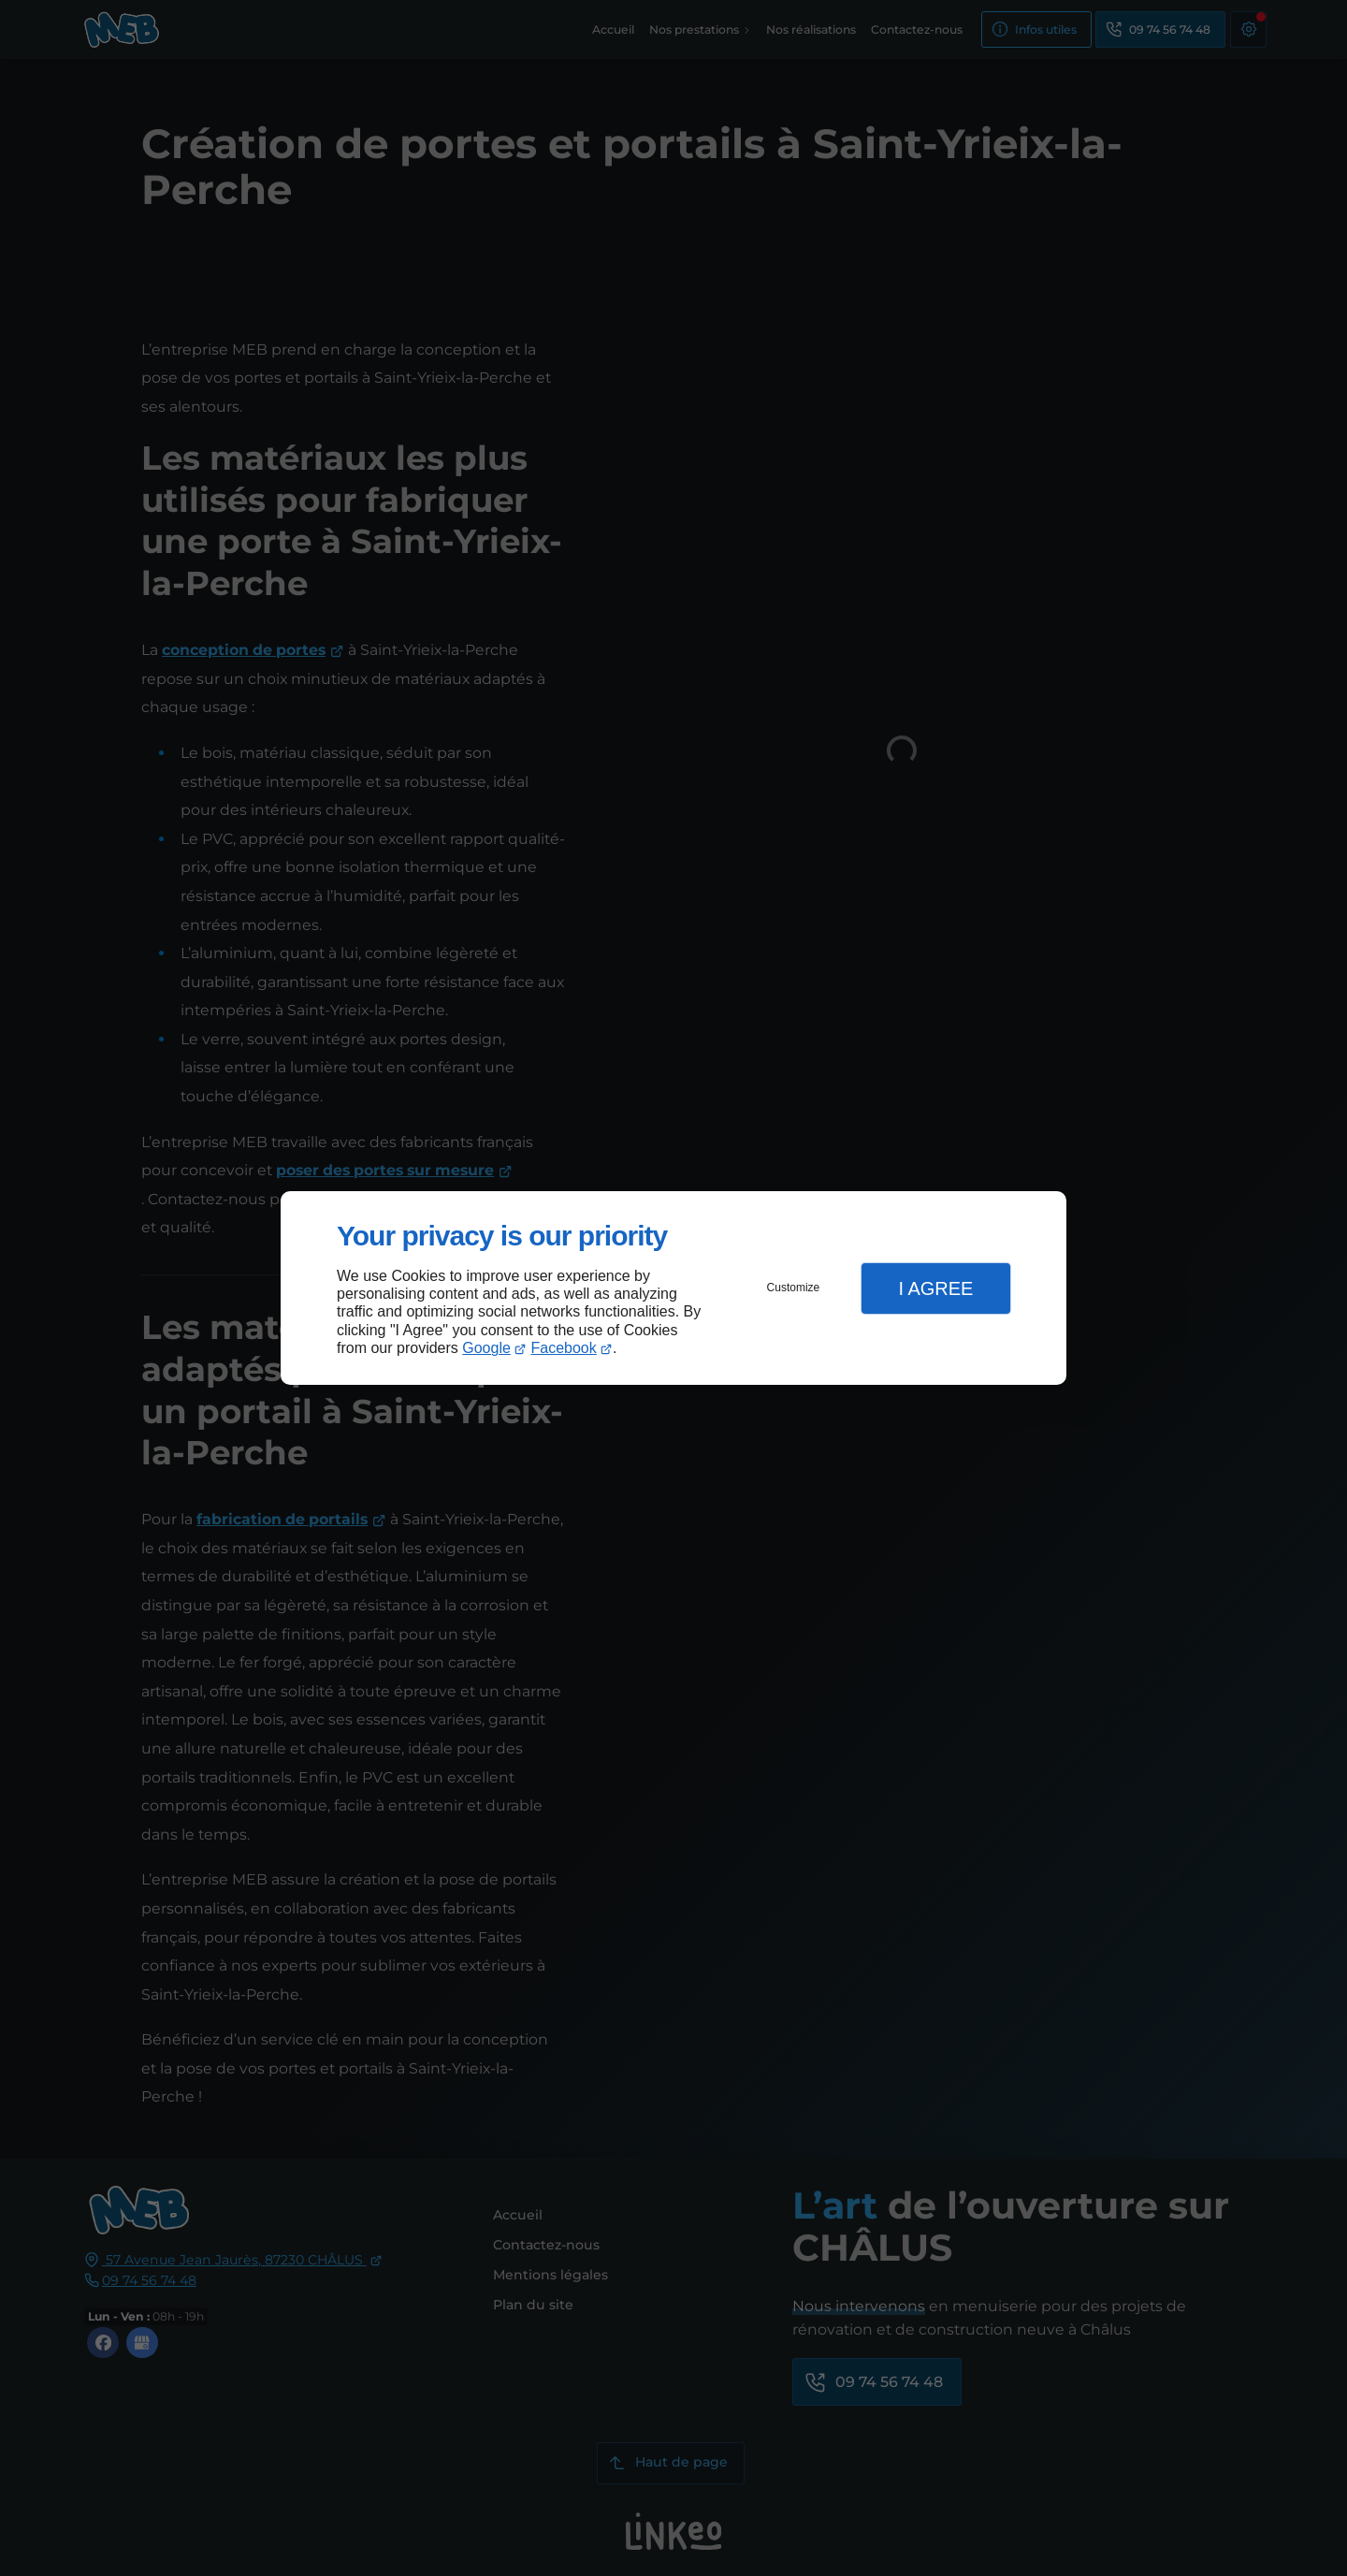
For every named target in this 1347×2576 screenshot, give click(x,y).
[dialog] (673, 1288)
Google (486, 1348)
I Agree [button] (935, 1288)
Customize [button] (793, 1287)
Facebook (564, 1348)
